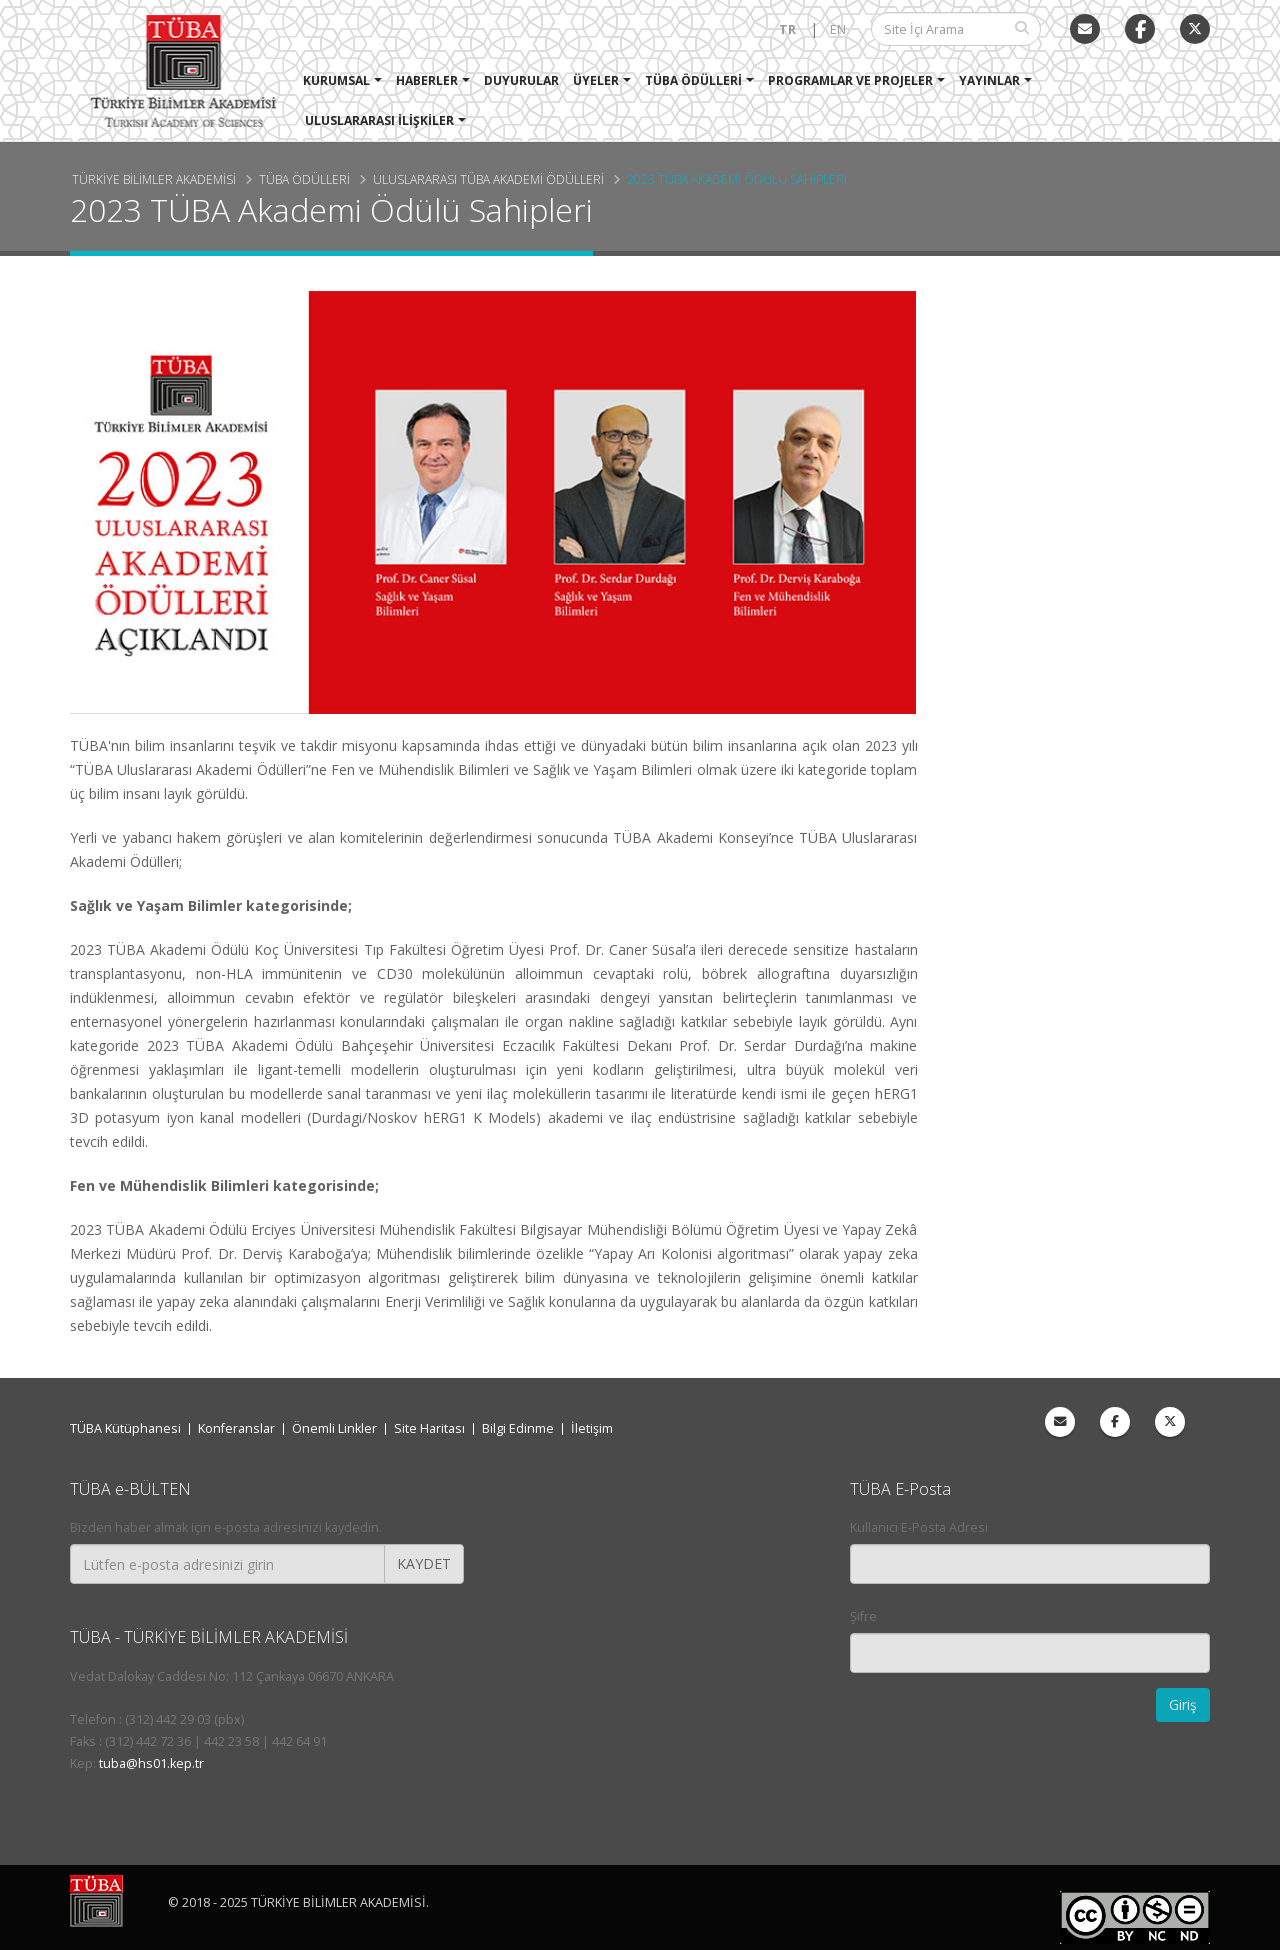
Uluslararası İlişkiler (380, 120)
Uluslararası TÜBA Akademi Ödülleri (488, 179)
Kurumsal (337, 80)
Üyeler (597, 80)
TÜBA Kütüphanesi (125, 1428)
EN (838, 29)
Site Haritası (429, 1428)
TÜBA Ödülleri (694, 80)
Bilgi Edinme (518, 1428)
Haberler (428, 80)
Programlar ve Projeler (851, 80)
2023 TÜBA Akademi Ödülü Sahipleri (737, 179)
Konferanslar (236, 1428)
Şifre (863, 1616)
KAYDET (424, 1563)
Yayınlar (990, 80)
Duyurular (522, 80)
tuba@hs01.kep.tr (151, 1763)
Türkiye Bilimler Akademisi (154, 179)
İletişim (592, 1428)
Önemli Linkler (334, 1428)
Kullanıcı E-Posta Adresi (919, 1527)
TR (787, 29)
